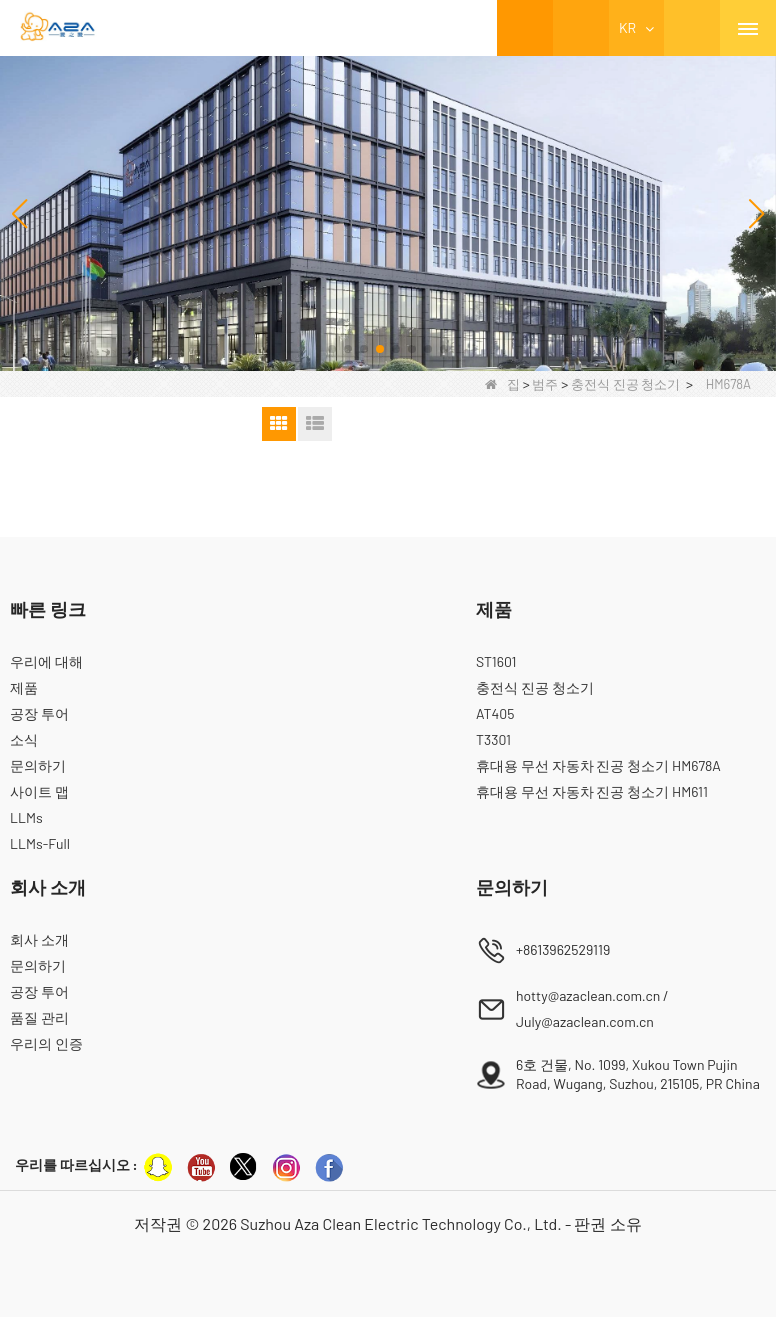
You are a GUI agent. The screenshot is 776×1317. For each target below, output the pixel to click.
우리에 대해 (46, 661)
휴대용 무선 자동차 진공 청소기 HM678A (598, 765)
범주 (545, 384)
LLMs (26, 817)
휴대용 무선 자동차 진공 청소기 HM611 (592, 791)
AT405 (495, 713)
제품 (24, 687)
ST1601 (496, 661)
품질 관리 (39, 1017)
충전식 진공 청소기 (625, 384)
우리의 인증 (46, 1043)
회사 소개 (39, 939)
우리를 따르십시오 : (76, 1164)
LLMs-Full (40, 843)
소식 (24, 739)
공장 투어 (39, 713)
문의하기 (38, 765)
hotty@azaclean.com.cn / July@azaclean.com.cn (592, 1008)
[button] (332, 349)
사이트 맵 (39, 791)
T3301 (493, 739)
